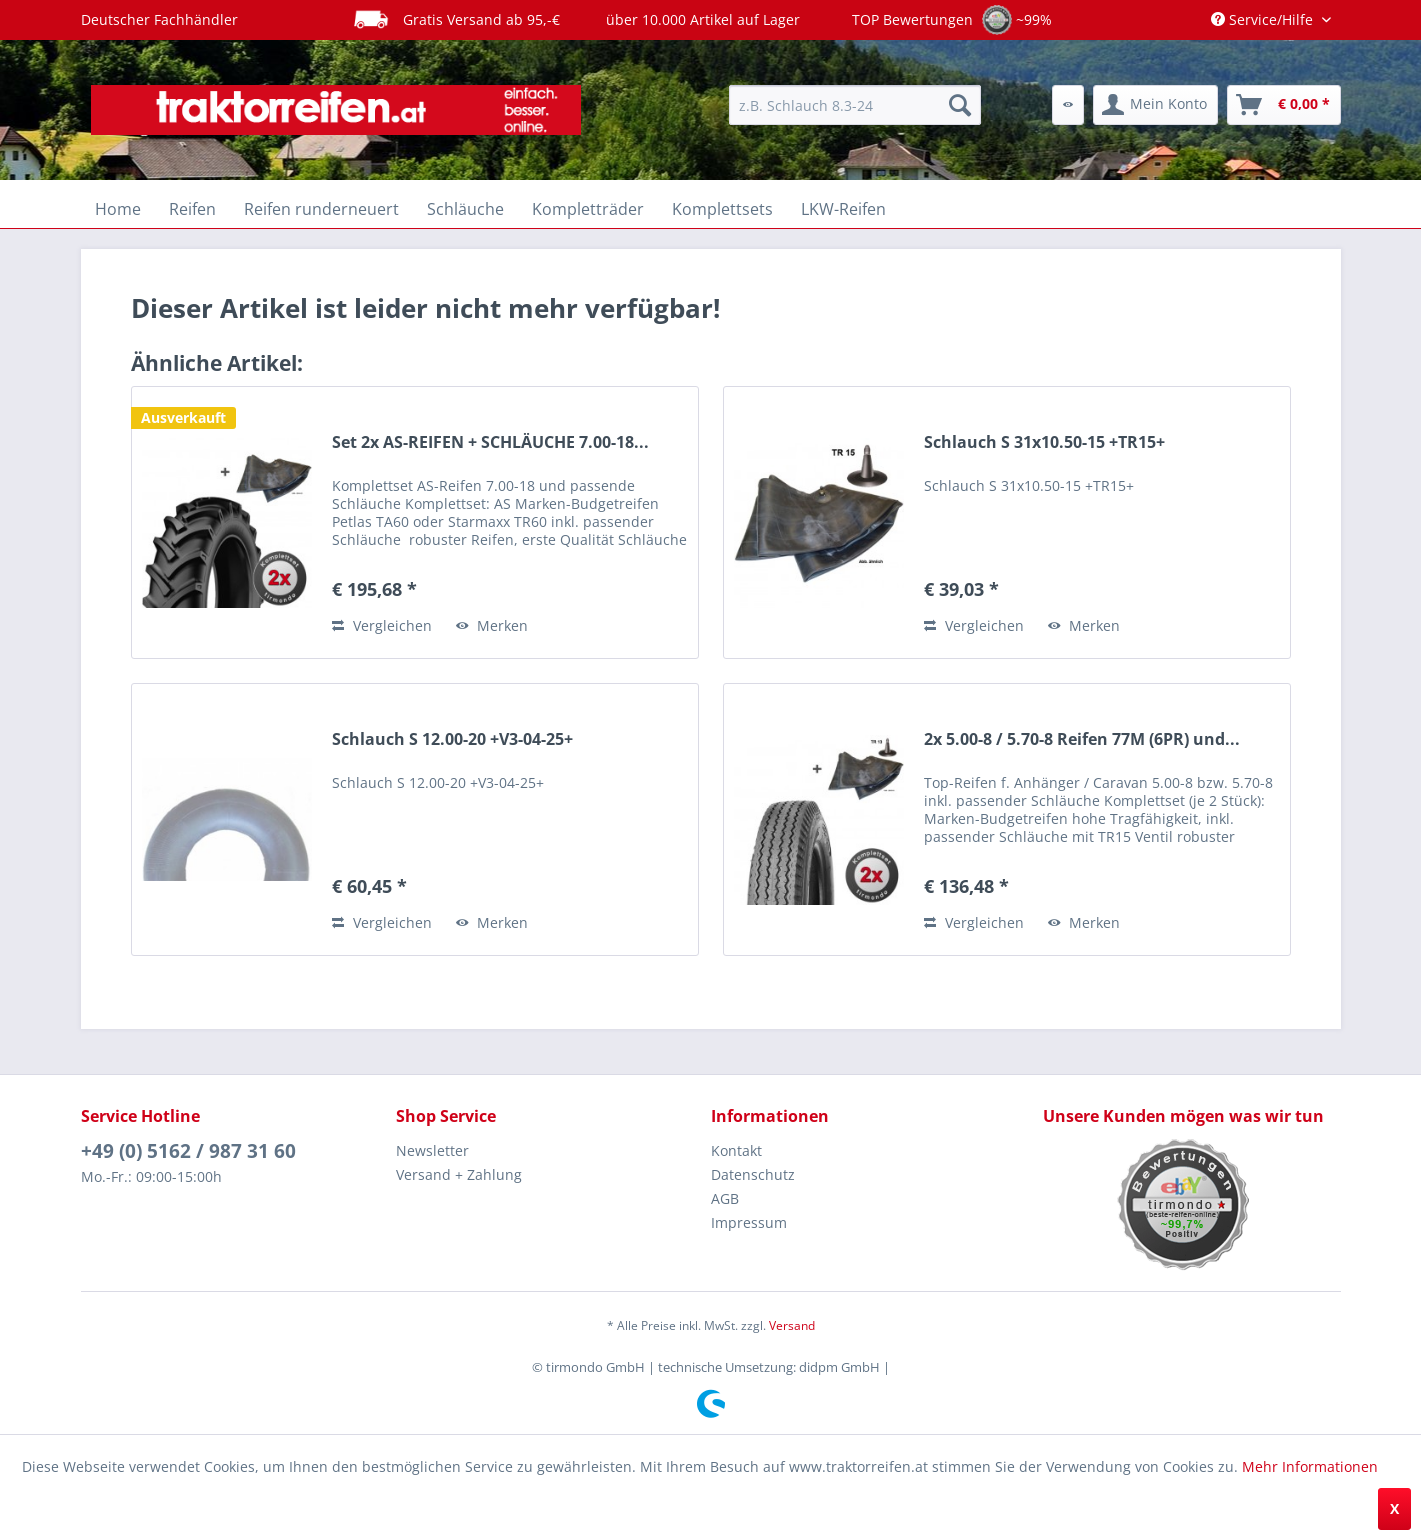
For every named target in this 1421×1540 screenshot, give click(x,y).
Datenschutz (753, 1174)
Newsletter (432, 1150)
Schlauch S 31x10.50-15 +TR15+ (1044, 442)
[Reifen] (192, 209)
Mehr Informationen (1310, 1466)
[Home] (118, 209)
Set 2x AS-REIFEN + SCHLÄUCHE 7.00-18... (490, 442)
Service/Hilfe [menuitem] (1264, 19)
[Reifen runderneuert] (321, 209)
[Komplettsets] (722, 209)
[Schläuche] (465, 209)
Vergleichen (382, 625)
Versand (792, 1325)
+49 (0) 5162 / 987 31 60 (188, 1151)
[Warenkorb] (1284, 105)
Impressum (749, 1222)
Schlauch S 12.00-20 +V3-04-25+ (452, 739)
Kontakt (736, 1150)
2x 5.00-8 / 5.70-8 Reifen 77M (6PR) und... (1082, 739)
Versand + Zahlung (459, 1174)
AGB (725, 1198)
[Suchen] (960, 105)
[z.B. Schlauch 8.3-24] (855, 105)
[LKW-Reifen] (843, 209)
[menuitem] (855, 105)
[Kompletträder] (588, 209)
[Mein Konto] (1155, 105)
